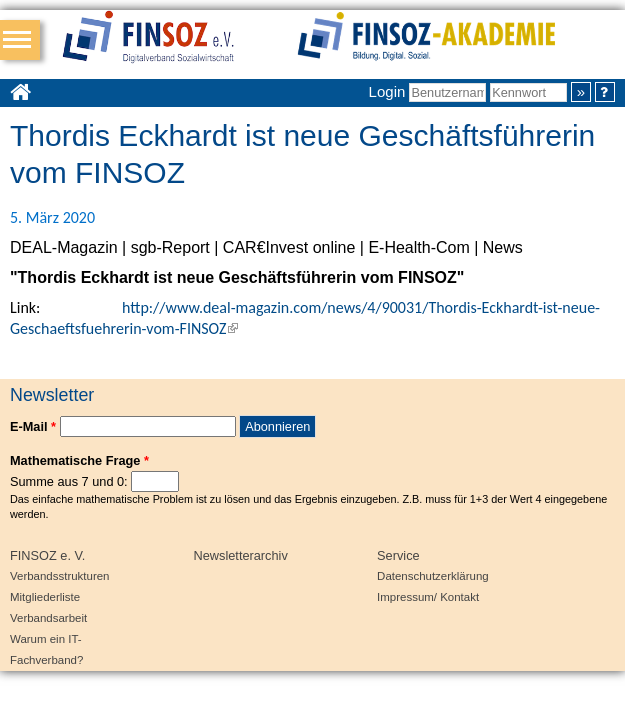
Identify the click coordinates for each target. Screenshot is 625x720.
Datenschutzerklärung (433, 576)
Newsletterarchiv (241, 555)
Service (398, 555)
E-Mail (33, 426)
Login (387, 91)
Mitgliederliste (45, 597)
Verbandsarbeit (48, 618)
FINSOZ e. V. (47, 555)
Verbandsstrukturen (59, 576)
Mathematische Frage (79, 460)
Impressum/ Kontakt (428, 597)
